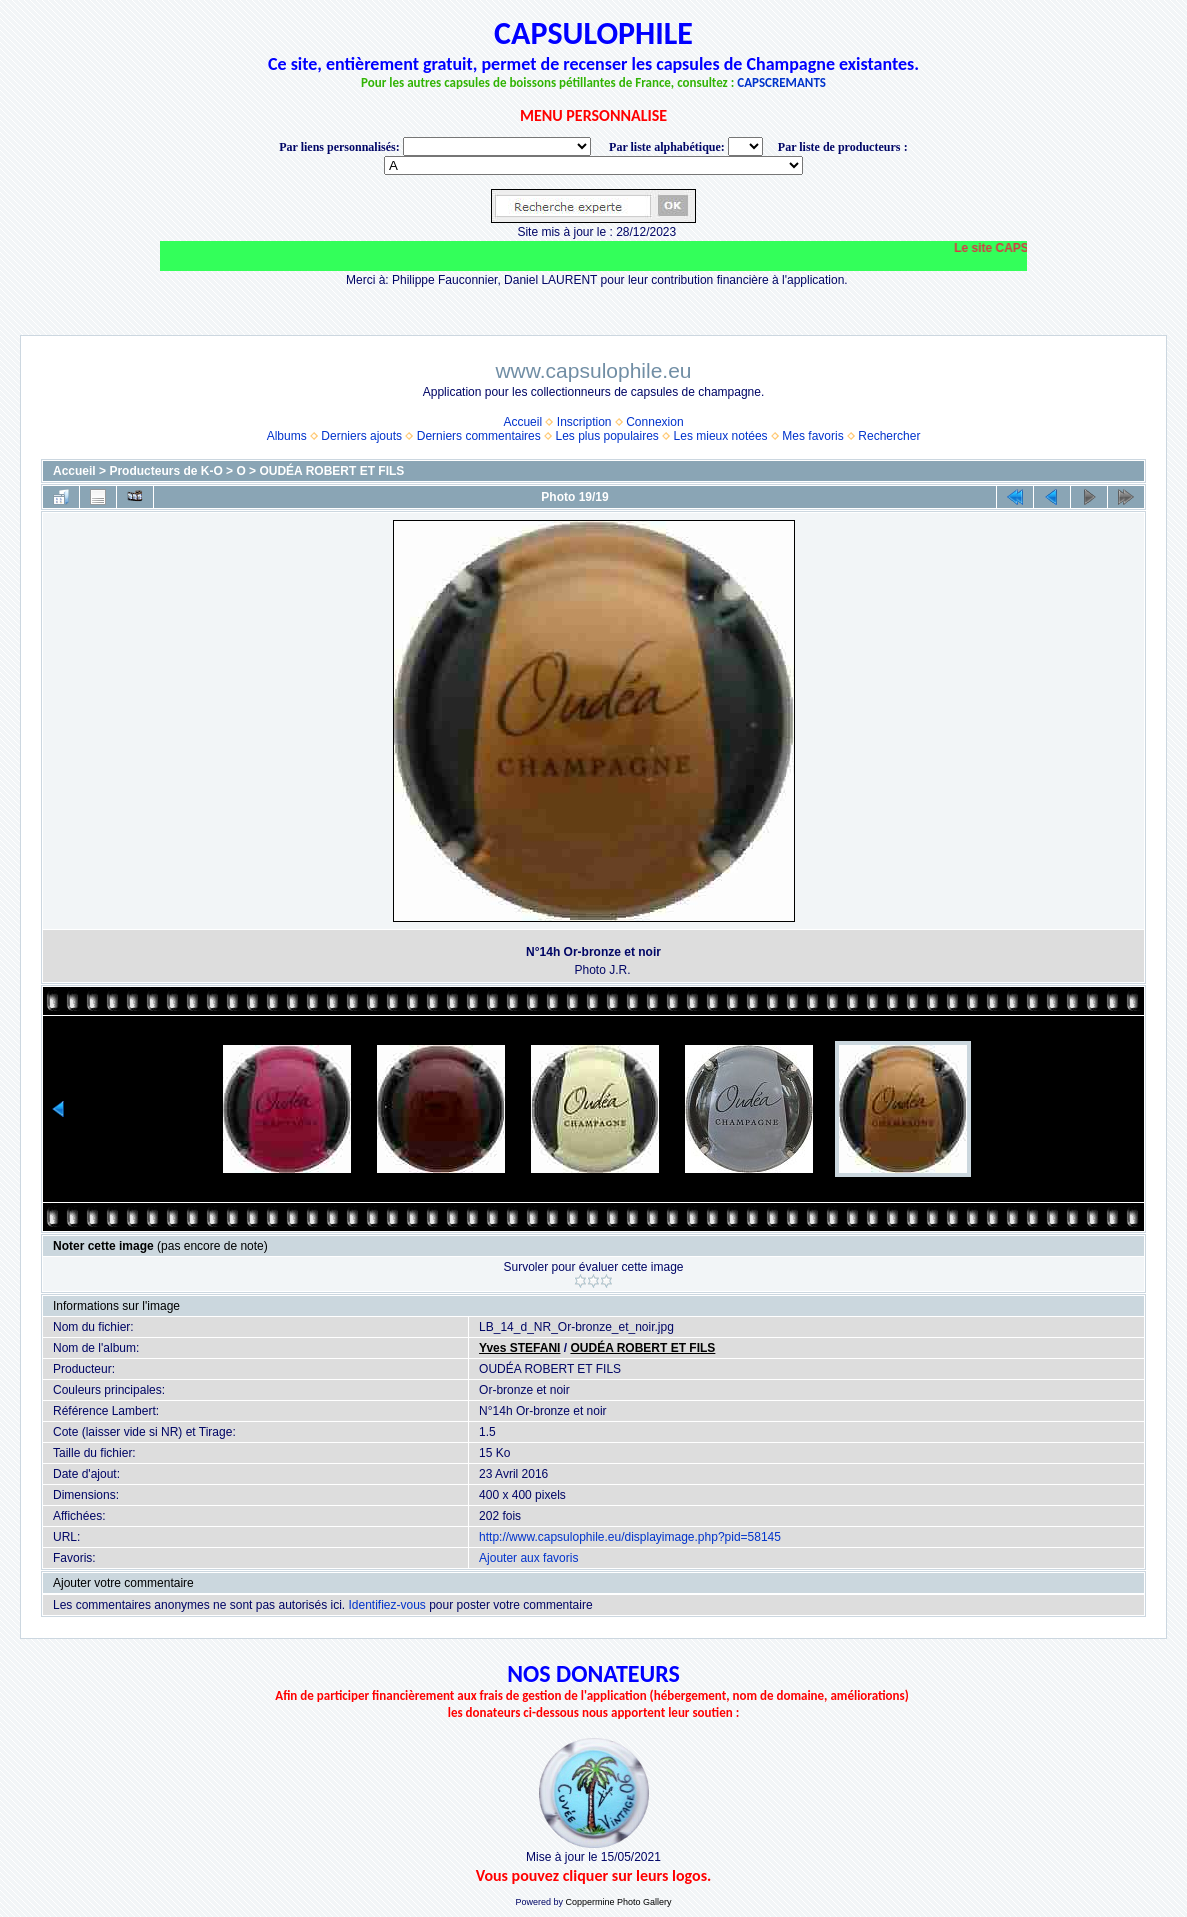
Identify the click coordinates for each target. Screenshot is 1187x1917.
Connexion (654, 422)
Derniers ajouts (361, 436)
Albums (287, 436)
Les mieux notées (721, 436)
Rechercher (889, 436)
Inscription (584, 422)
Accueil (522, 422)
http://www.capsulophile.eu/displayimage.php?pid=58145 (630, 1537)
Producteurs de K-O (165, 471)
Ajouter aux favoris (528, 1558)
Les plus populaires (606, 436)
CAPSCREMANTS (781, 82)
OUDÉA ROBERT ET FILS (331, 471)
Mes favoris (812, 436)
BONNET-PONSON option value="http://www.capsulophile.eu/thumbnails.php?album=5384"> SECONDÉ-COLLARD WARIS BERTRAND (593, 165)
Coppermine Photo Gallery (618, 1902)
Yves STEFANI (519, 1348)
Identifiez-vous (386, 1605)
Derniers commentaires (479, 436)
